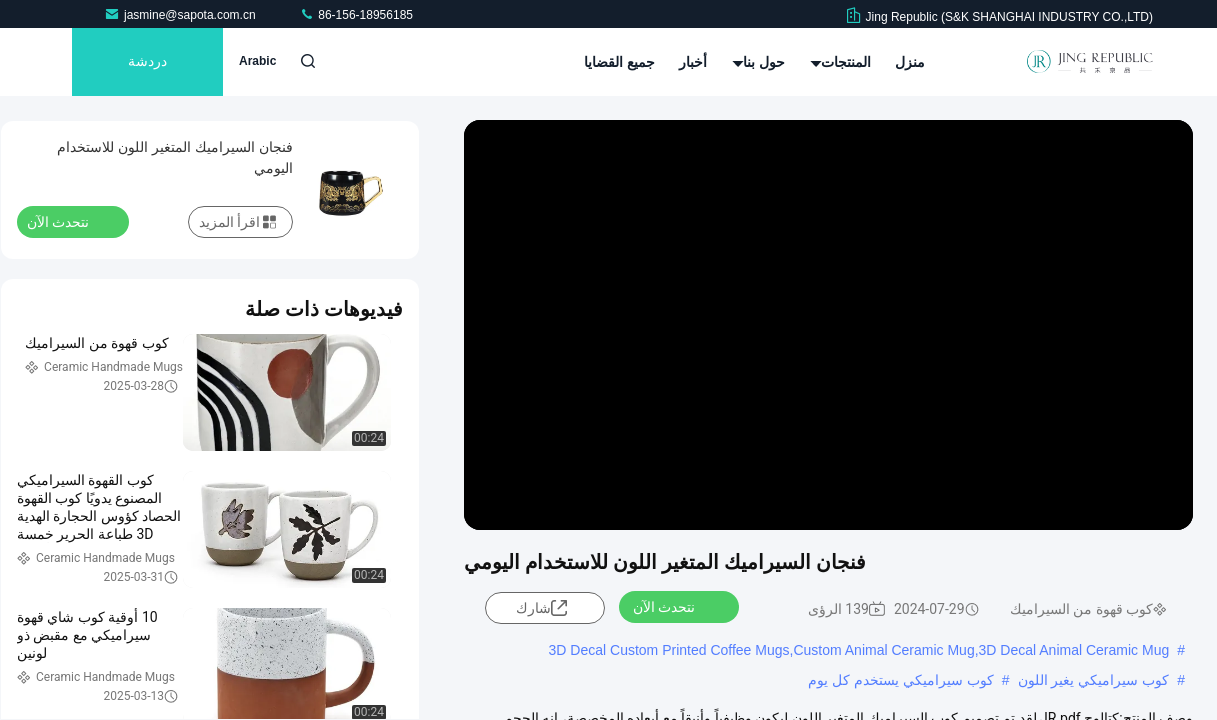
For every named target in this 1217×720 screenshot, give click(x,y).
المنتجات (840, 62)
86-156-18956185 (356, 15)
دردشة (147, 62)
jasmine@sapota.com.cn (181, 15)
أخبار (693, 62)
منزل (910, 62)
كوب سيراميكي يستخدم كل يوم (901, 680)
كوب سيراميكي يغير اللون (1094, 680)
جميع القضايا (619, 62)
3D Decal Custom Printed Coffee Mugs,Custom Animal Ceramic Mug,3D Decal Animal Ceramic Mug (859, 650)
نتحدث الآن (676, 606)
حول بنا (759, 62)
